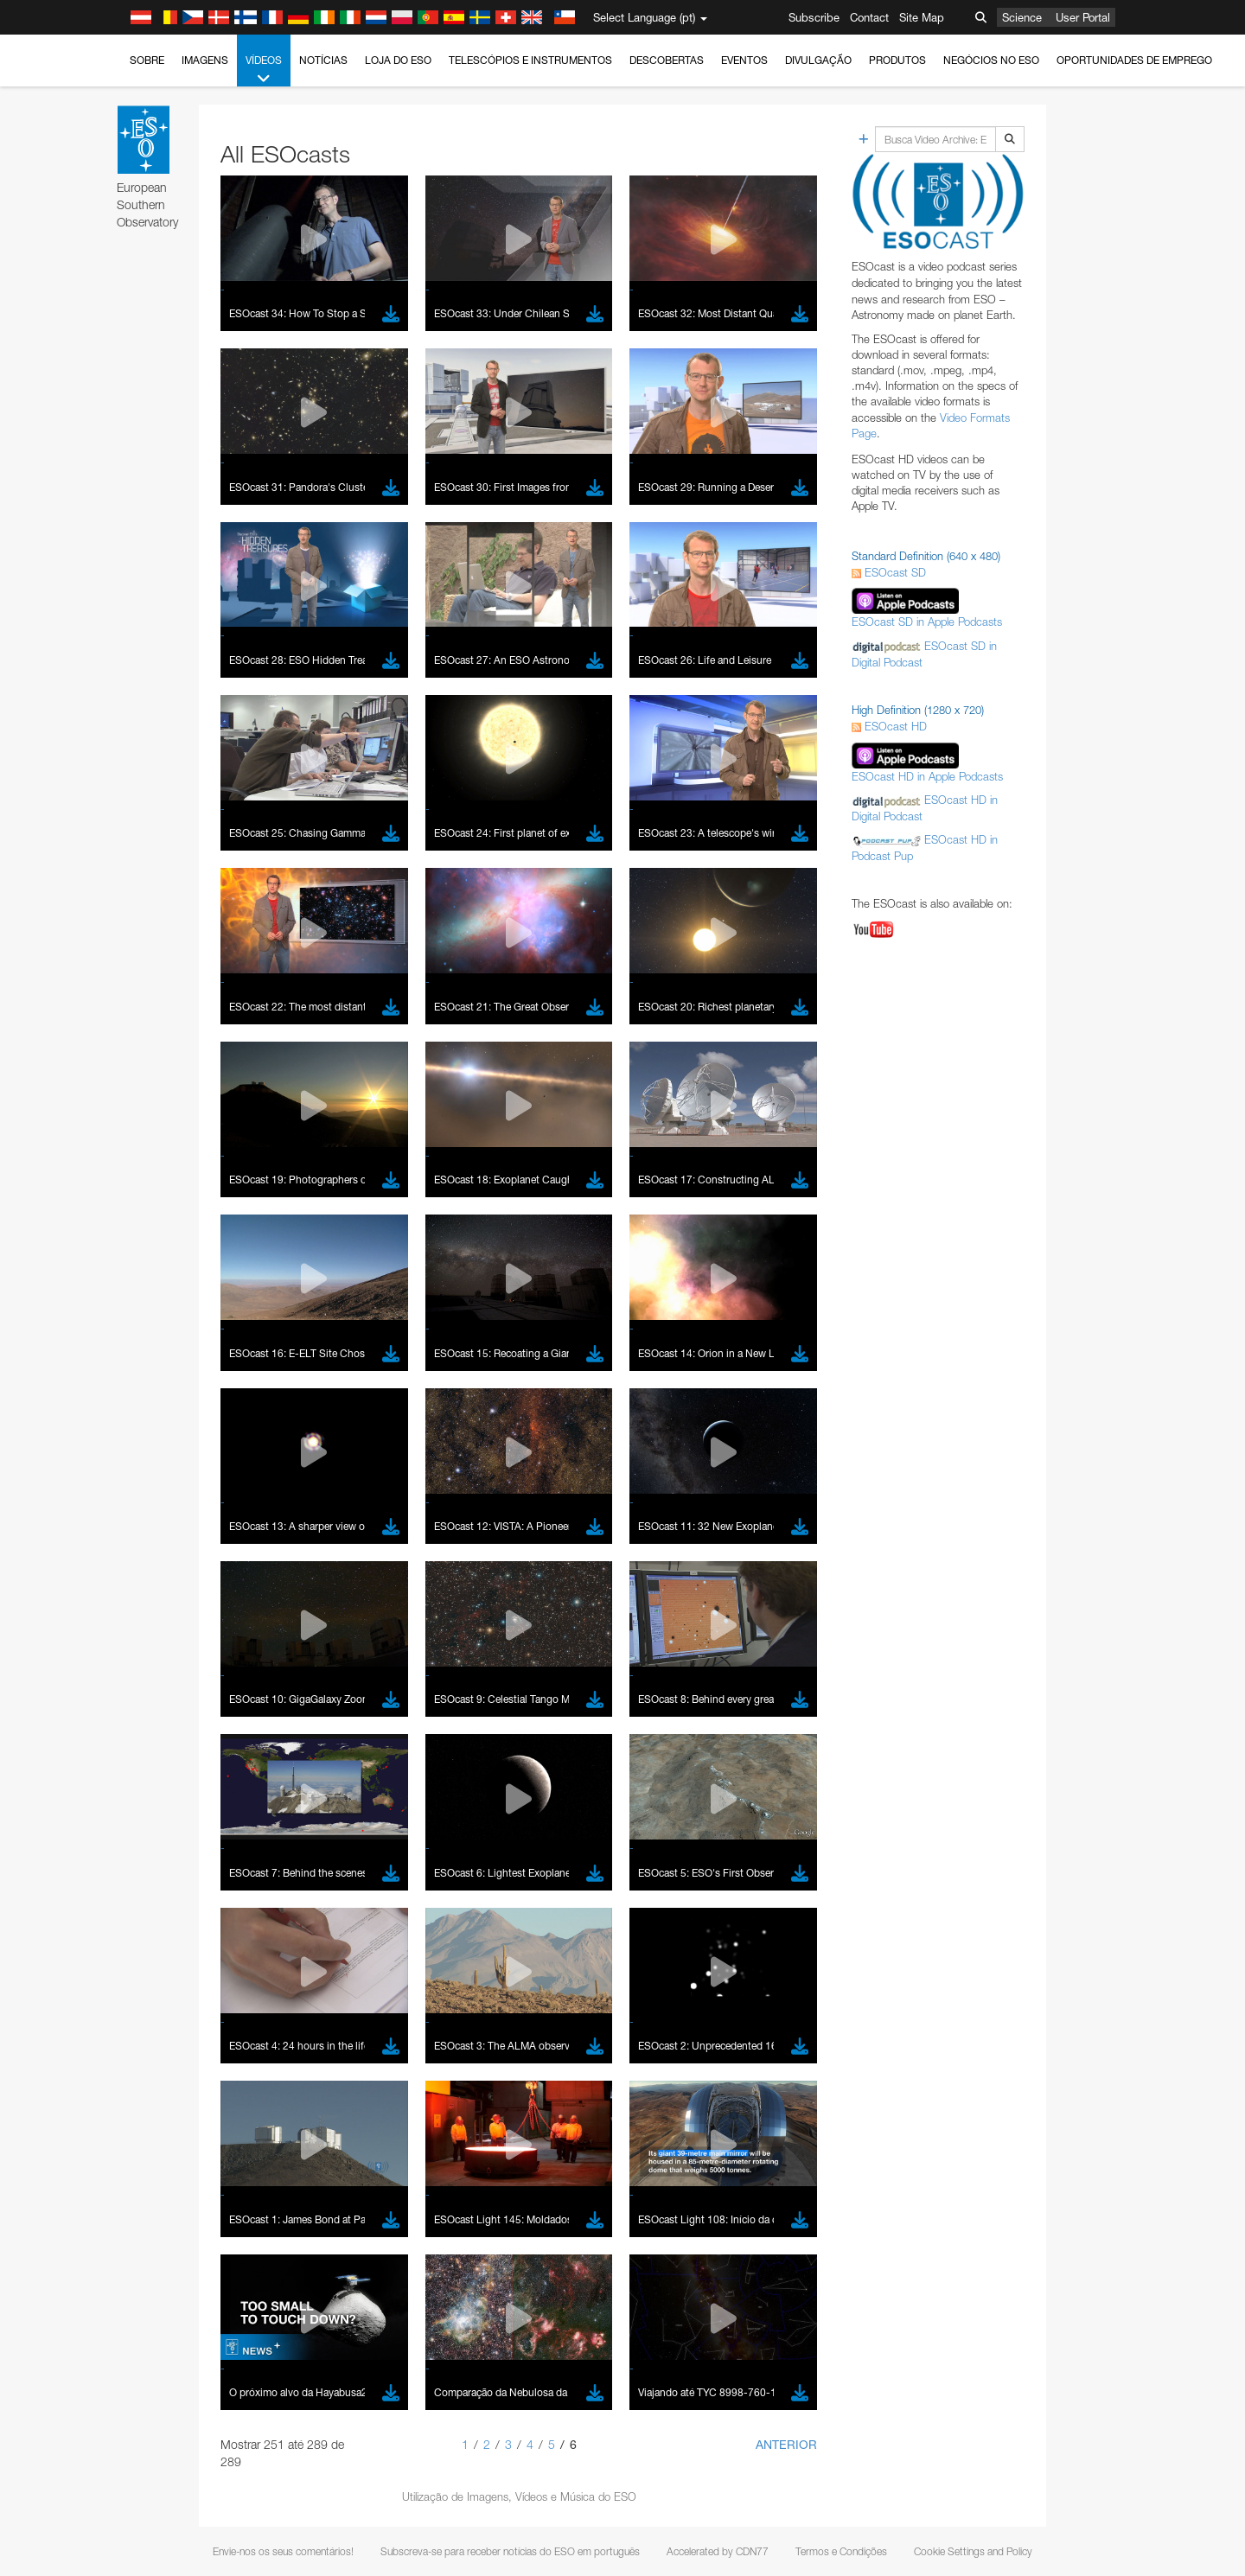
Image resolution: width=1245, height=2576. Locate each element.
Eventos (744, 60)
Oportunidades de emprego (1134, 60)
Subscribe (814, 17)
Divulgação (818, 60)
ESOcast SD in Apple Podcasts (927, 621)
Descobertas (666, 60)
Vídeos (263, 70)
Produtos (897, 60)
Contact (869, 17)
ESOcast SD (889, 572)
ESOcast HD (889, 726)
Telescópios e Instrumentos (530, 60)
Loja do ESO (398, 60)
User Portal (1083, 17)
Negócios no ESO (991, 60)
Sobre (147, 60)
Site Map (921, 17)
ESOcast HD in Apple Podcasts (927, 776)
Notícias (323, 60)
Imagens (205, 60)
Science (1022, 17)
